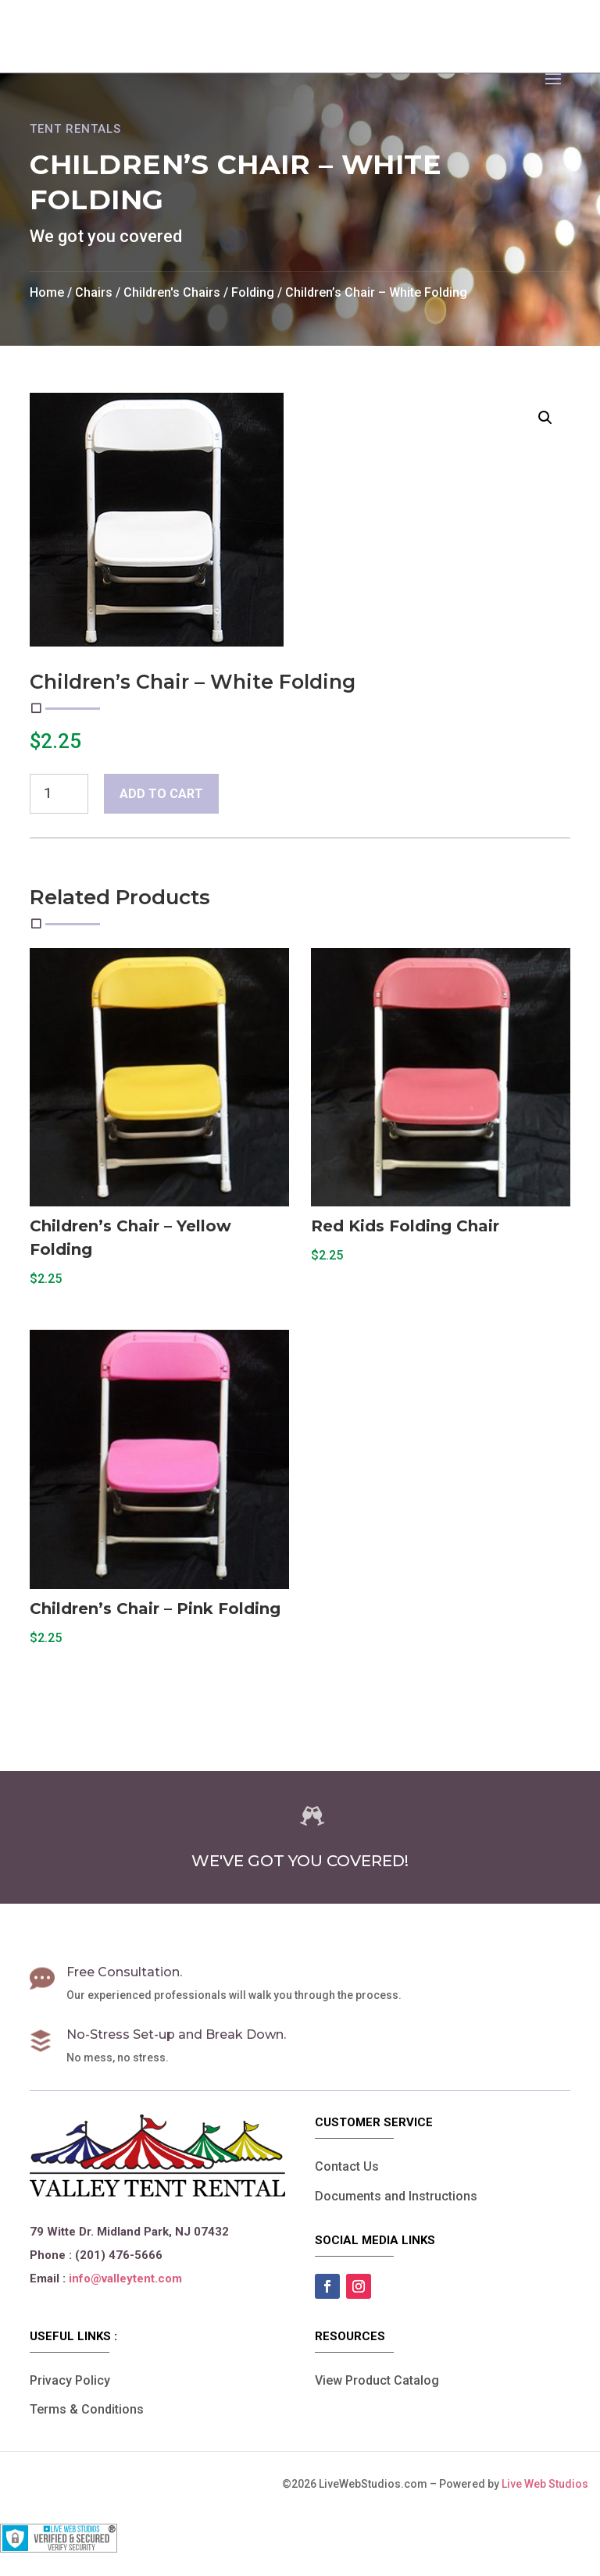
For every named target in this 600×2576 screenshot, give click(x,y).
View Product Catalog (377, 2380)
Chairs (93, 292)
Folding (252, 292)
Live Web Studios (551, 2484)
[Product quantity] (59, 793)
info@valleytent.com (125, 2278)
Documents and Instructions (396, 2196)
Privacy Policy (70, 2380)
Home (47, 292)
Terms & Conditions (87, 2409)
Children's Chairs (171, 292)
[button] (545, 418)
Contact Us (347, 2166)
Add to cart (161, 793)
